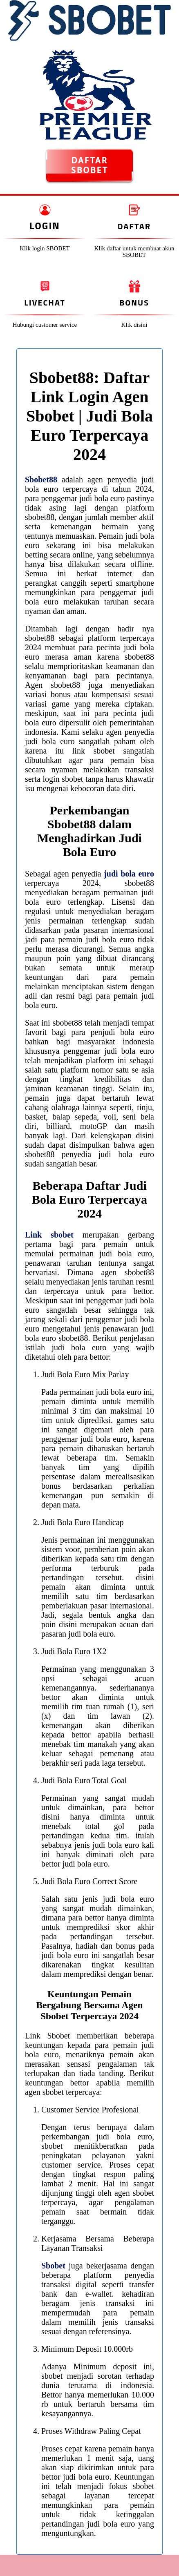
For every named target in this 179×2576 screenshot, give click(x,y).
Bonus (134, 302)
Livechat (44, 302)
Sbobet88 (41, 479)
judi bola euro (129, 873)
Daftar (134, 226)
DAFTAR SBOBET (89, 165)
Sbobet (53, 2265)
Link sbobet (49, 1234)
